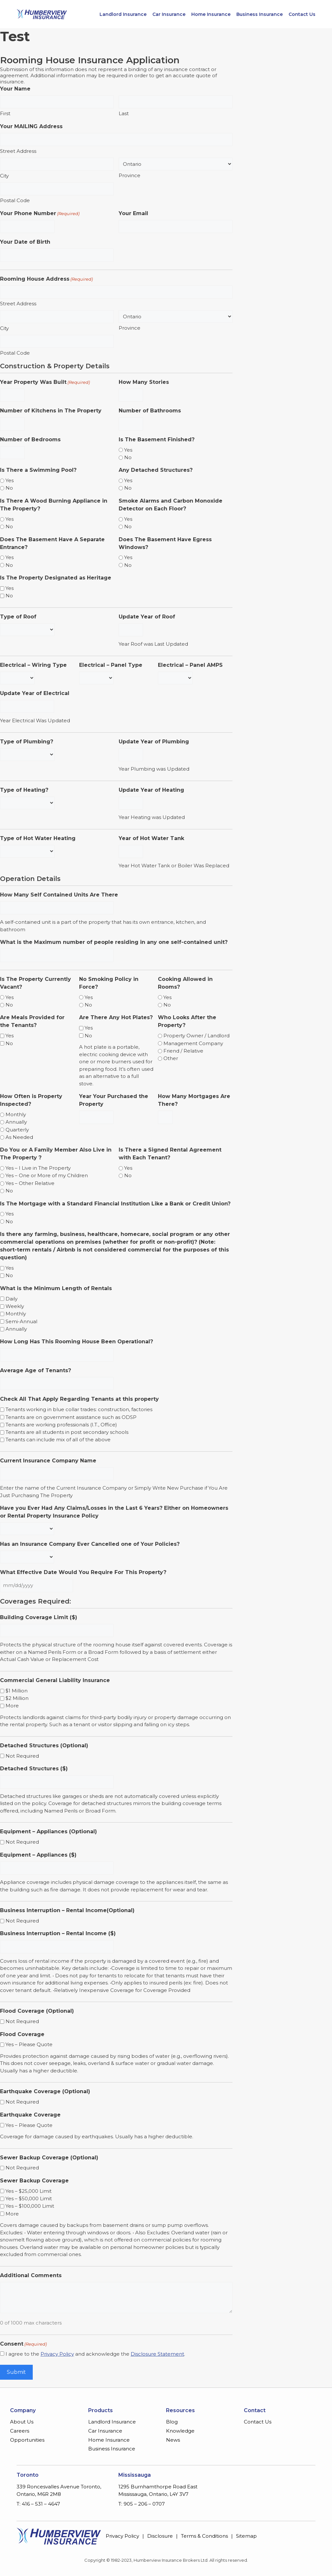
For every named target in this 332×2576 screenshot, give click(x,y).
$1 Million (17, 1691)
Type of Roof (18, 617)
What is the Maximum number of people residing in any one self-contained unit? (114, 942)
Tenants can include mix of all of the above (58, 1439)
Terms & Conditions (204, 2536)
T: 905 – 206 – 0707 (141, 2504)
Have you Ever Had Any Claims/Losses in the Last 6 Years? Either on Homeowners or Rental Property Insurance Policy (114, 1512)
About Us (21, 2422)
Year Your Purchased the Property (113, 1100)
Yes (128, 450)
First (5, 113)
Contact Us (302, 14)
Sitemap (246, 2536)
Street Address (18, 151)
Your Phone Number (39, 213)
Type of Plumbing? (26, 742)
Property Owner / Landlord (196, 1035)
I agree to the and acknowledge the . (95, 2354)
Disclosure (160, 2536)
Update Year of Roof (147, 617)
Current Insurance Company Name (48, 1461)
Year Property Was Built (45, 382)
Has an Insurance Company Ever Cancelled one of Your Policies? (90, 1544)
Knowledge (180, 2431)
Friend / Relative (183, 1051)
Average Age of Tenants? (35, 1370)
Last (124, 113)
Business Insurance (259, 14)
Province (129, 175)
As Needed (19, 1137)
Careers (19, 2431)
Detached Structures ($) (34, 1768)
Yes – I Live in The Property (38, 1168)
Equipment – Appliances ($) (38, 1855)
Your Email (133, 213)
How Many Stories (144, 382)
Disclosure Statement (157, 2354)
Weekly (15, 1306)
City (4, 176)
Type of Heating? (24, 790)
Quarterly (17, 1130)
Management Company (193, 1043)
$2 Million (17, 1698)
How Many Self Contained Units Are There (59, 895)
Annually (16, 1122)
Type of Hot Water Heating (38, 838)
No (128, 457)
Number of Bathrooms (150, 411)
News (173, 2440)
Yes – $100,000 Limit (30, 2206)
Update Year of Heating (151, 790)
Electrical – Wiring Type (33, 665)
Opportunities (27, 2440)
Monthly (16, 1114)
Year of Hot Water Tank (151, 838)
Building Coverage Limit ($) (38, 1617)
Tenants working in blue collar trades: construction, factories (79, 1409)
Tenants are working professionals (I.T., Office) (61, 1425)
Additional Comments (31, 2275)
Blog (172, 2422)
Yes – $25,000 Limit (29, 2191)
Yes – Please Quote (29, 2044)
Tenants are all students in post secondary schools (67, 1432)
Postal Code (15, 200)
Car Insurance (168, 14)
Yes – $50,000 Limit (29, 2198)
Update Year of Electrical (34, 693)
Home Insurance (211, 14)
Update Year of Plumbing (154, 742)
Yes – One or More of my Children (47, 1175)
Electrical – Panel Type (110, 665)
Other (170, 1058)
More (12, 1706)
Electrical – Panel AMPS (190, 665)
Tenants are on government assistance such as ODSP (71, 1417)
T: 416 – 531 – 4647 (38, 2504)
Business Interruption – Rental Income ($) (58, 1933)
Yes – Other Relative (30, 1183)
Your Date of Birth (25, 242)
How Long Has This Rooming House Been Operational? (76, 1341)
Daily (12, 1299)
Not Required (22, 1756)
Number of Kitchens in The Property (50, 411)
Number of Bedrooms (30, 439)
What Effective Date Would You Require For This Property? (83, 1572)
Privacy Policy (57, 2354)
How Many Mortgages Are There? (194, 1100)
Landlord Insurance (123, 14)
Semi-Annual (21, 1321)
